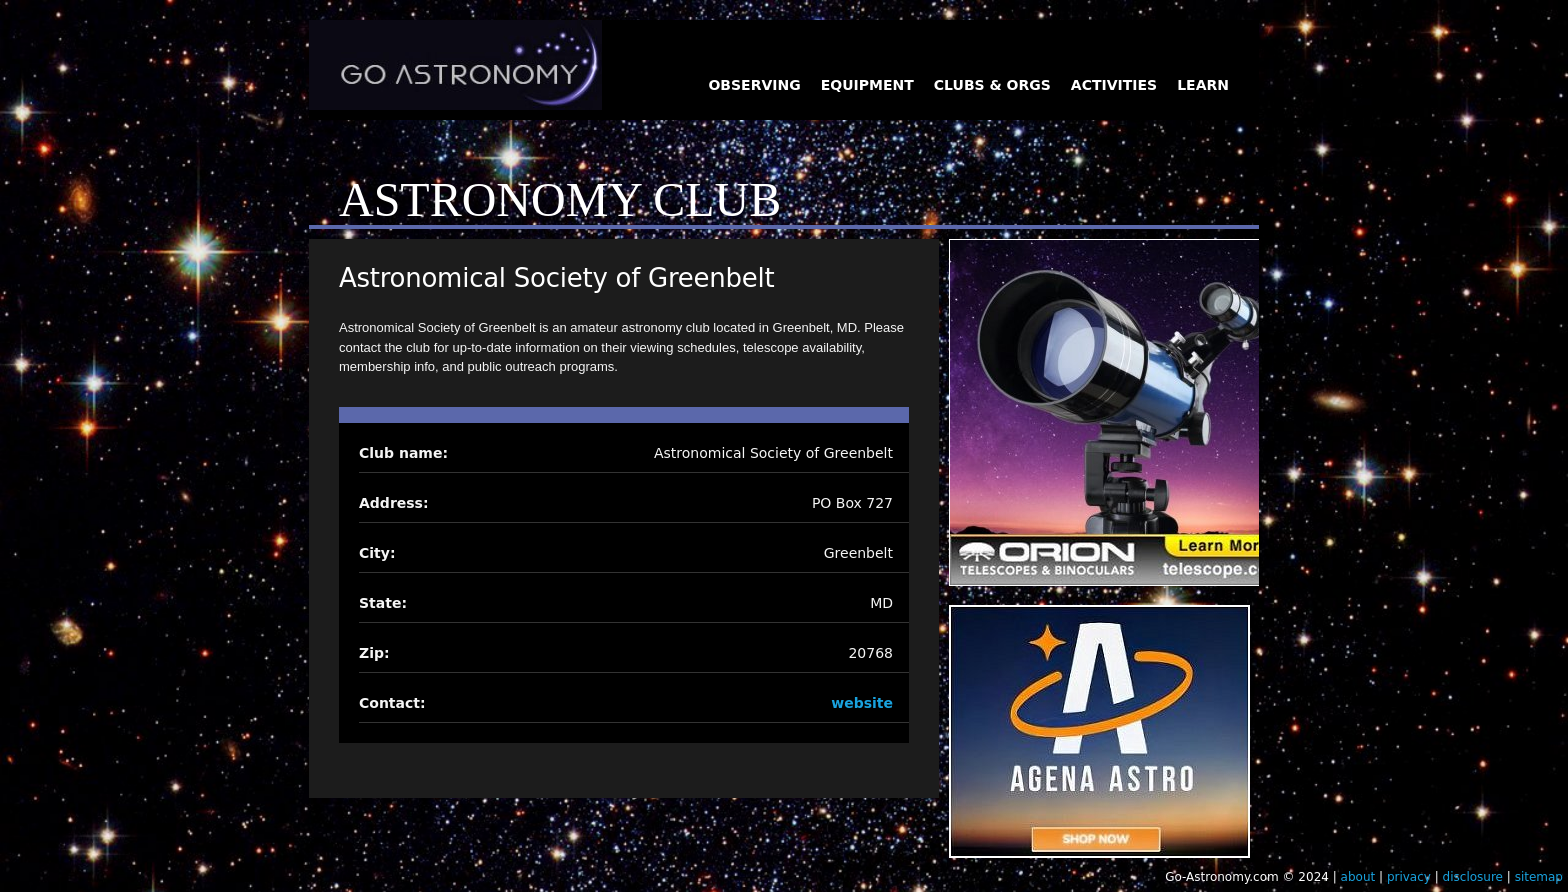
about (1358, 877)
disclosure (1473, 877)
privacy (1409, 877)
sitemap (1539, 877)
